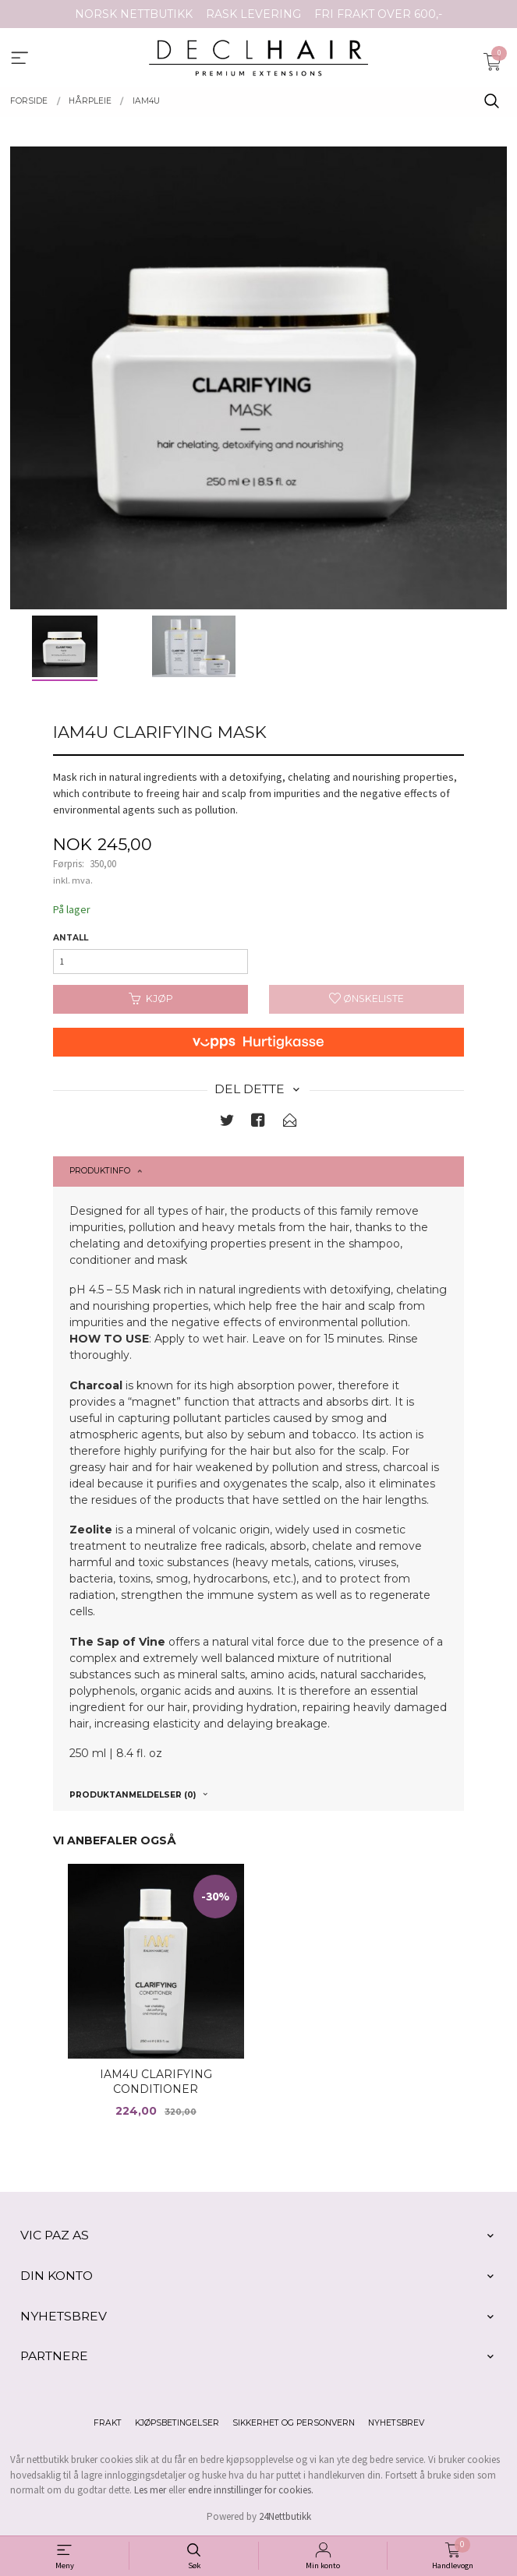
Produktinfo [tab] (99, 1171)
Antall (70, 938)
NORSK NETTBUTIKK (134, 14)
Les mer (150, 2490)
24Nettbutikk (285, 2516)
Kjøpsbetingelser (177, 2423)
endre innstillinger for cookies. (250, 2490)
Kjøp (151, 998)
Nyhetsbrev (396, 2423)
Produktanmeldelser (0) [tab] (132, 1795)
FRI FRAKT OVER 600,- (378, 14)
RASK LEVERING (253, 14)
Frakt (108, 2423)
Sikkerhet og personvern (293, 2423)
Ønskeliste (366, 998)
